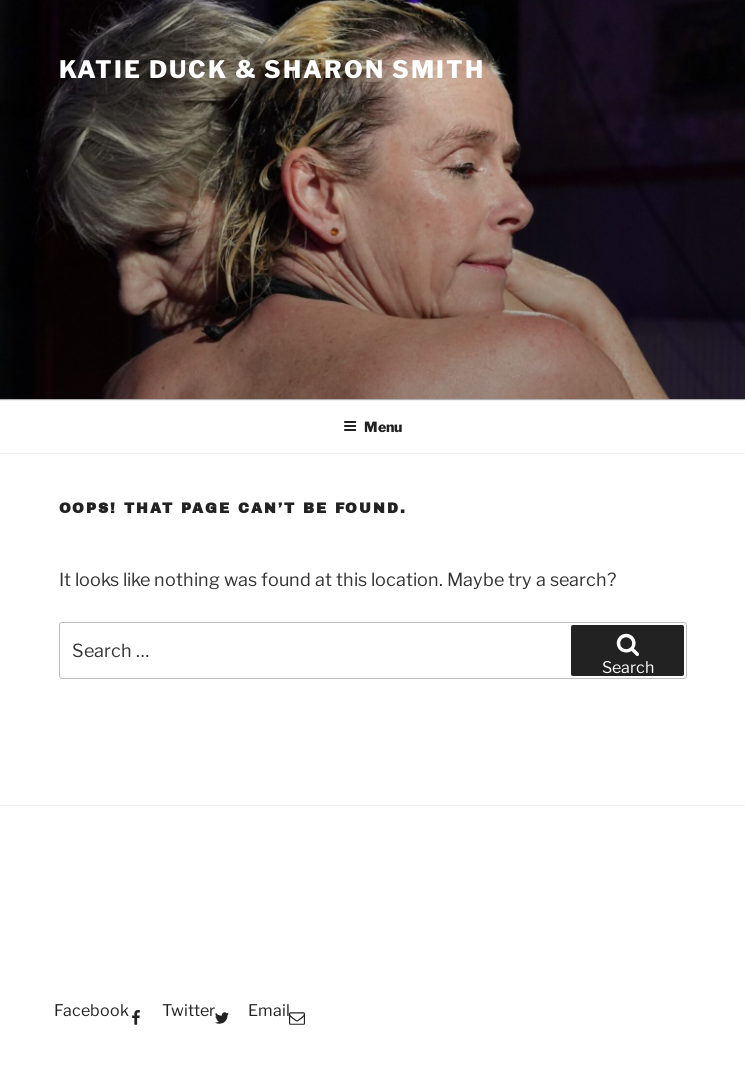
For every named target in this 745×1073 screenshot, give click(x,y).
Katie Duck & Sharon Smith (272, 69)
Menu (372, 426)
